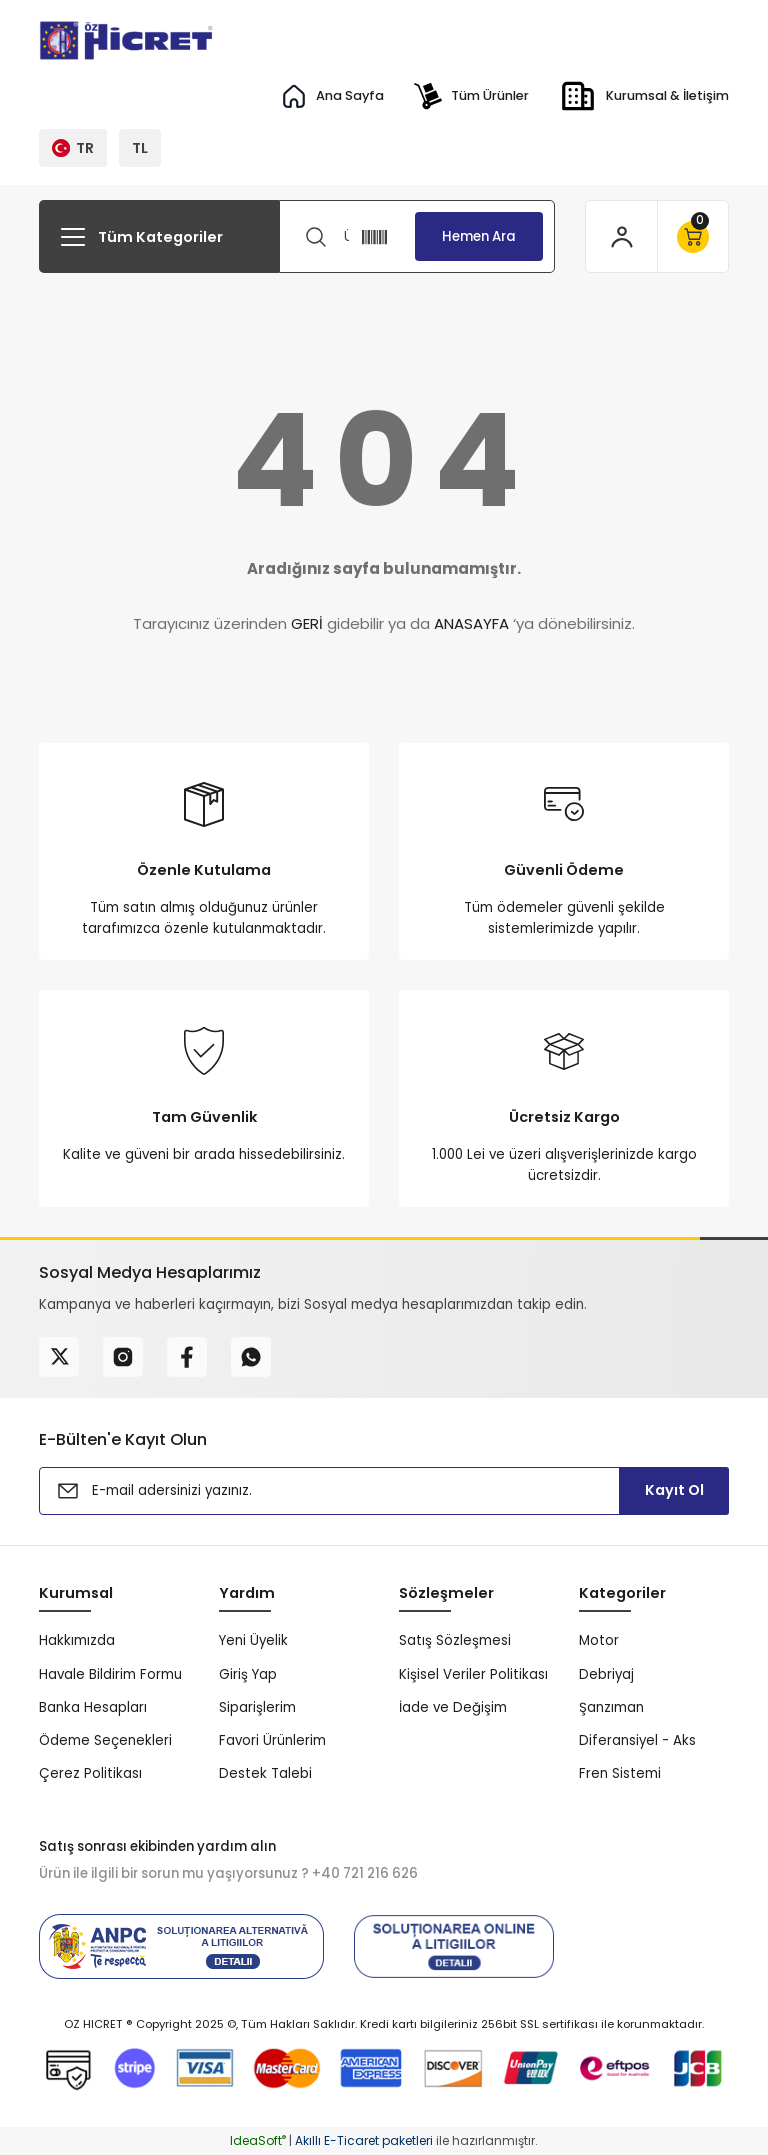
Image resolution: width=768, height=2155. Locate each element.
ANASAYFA (471, 623)
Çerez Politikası (90, 1773)
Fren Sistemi (620, 1773)
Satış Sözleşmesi (455, 1640)
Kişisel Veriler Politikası (473, 1674)
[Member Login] (621, 236)
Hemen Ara (479, 236)
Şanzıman (611, 1707)
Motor (599, 1640)
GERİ (307, 623)
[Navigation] (159, 236)
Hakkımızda (77, 1640)
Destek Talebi (265, 1773)
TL (140, 148)
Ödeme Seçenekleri (105, 1740)
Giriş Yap (248, 1674)
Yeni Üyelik (253, 1640)
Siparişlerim (257, 1707)
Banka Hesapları (93, 1707)
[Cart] (692, 236)
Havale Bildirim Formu (110, 1674)
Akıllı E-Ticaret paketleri (364, 2140)
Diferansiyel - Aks (637, 1740)
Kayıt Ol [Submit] (674, 1490)
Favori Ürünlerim (272, 1740)
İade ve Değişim (453, 1707)
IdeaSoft (258, 2140)
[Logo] (128, 40)
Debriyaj (606, 1674)
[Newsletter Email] (384, 1491)
